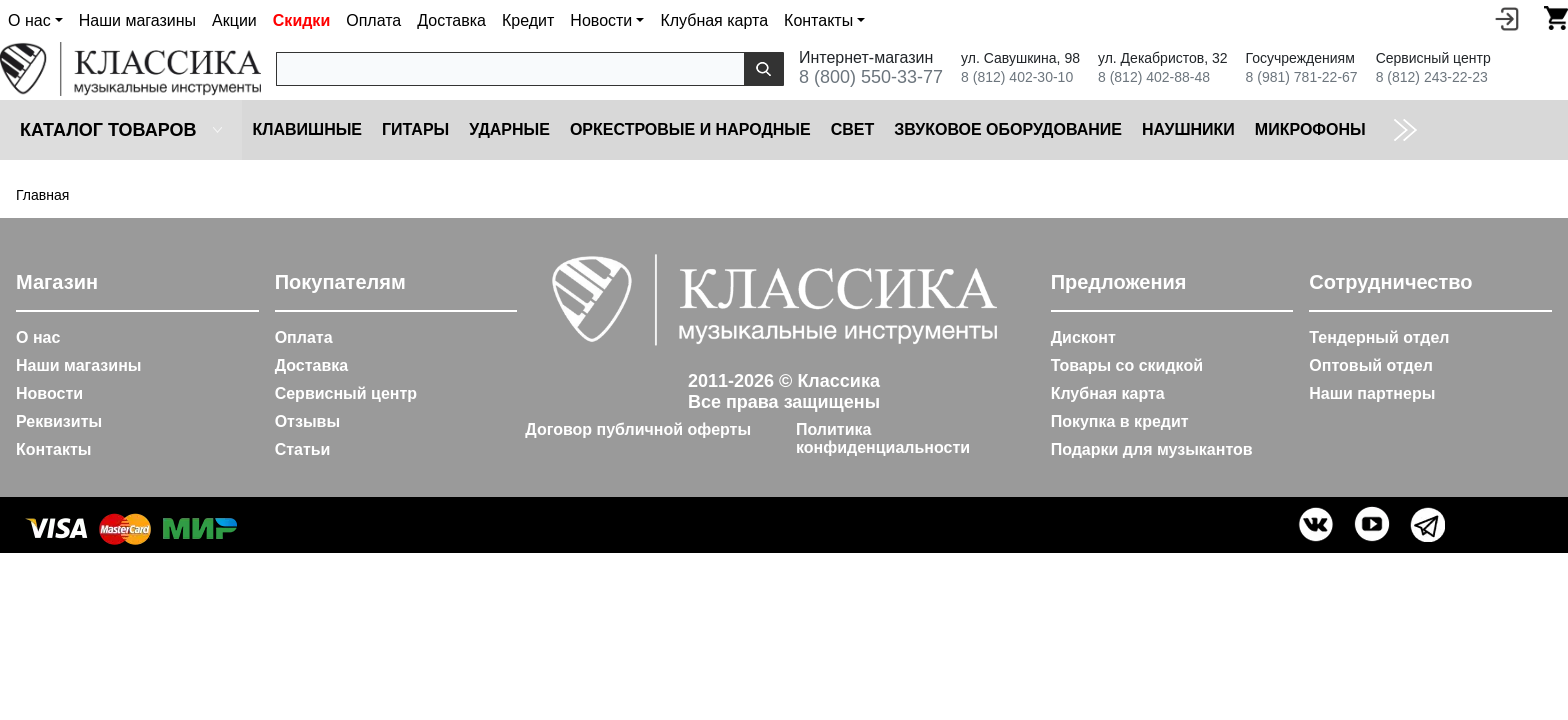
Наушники (1188, 129)
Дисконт (1083, 337)
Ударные (509, 129)
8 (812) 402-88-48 (1154, 77)
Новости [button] (601, 20)
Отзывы (307, 421)
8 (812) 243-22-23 (1432, 77)
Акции (234, 20)
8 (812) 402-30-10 (1017, 77)
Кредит (528, 20)
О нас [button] (29, 20)
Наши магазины (137, 20)
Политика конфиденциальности (883, 438)
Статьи (303, 449)
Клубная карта (714, 20)
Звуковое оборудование (1008, 129)
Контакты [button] (818, 20)
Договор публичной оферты (638, 429)
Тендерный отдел (1379, 337)
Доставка (451, 20)
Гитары (415, 129)
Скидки (301, 20)
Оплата (373, 20)
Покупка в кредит (1120, 421)
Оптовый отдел (1371, 365)
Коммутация (1443, 129)
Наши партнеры (1372, 393)
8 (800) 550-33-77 (871, 77)
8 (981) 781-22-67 (1302, 77)
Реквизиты (59, 421)
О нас (38, 337)
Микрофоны (1310, 129)
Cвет (853, 129)
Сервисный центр (346, 393)
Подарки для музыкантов (1152, 449)
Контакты (53, 449)
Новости (49, 393)
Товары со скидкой (1127, 365)
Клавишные (307, 129)
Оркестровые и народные (690, 129)
